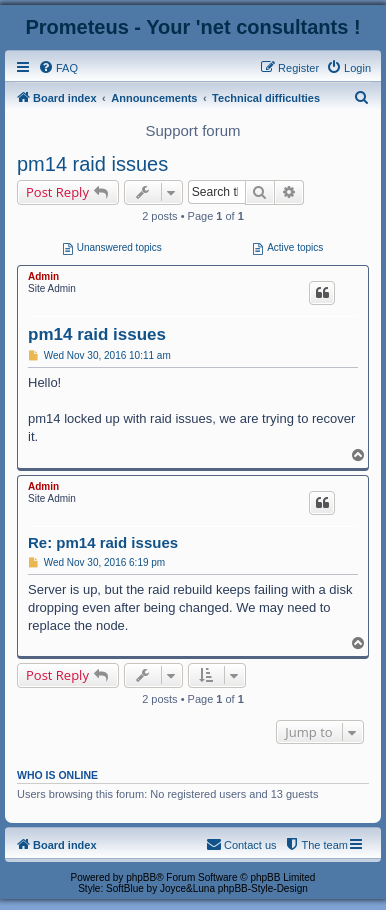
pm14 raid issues (92, 164)
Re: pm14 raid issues (103, 542)
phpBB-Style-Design (263, 888)
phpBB (141, 877)
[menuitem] (58, 68)
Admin (43, 276)
